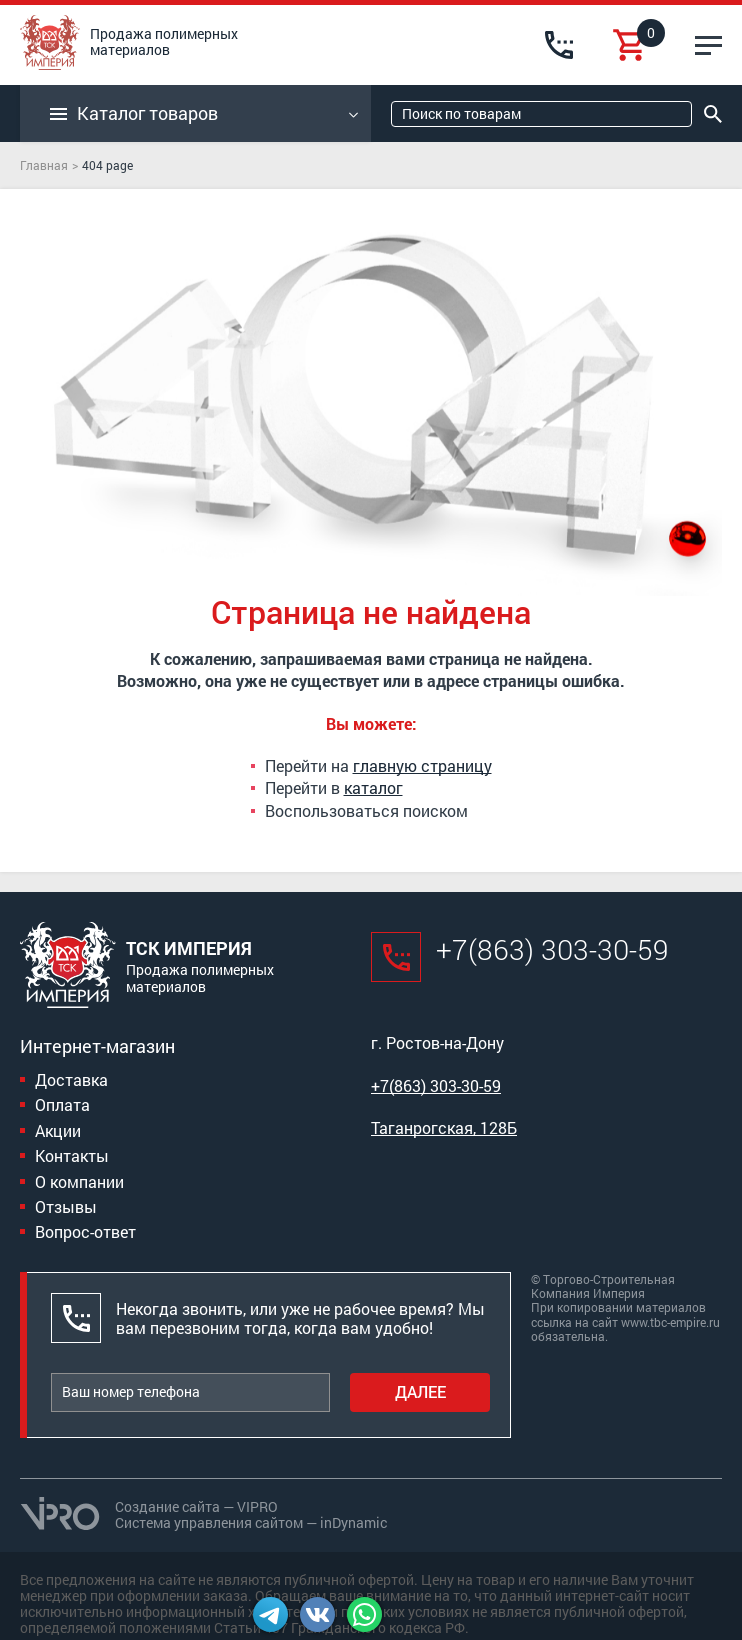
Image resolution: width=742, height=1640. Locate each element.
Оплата (62, 1104)
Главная (44, 165)
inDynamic (353, 1522)
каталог (373, 787)
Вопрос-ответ (85, 1231)
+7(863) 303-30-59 (552, 949)
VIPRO (257, 1506)
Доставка (71, 1079)
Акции (58, 1130)
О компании (79, 1181)
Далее (420, 1391)
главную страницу (422, 765)
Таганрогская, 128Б (444, 1127)
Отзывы (66, 1206)
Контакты (72, 1155)
